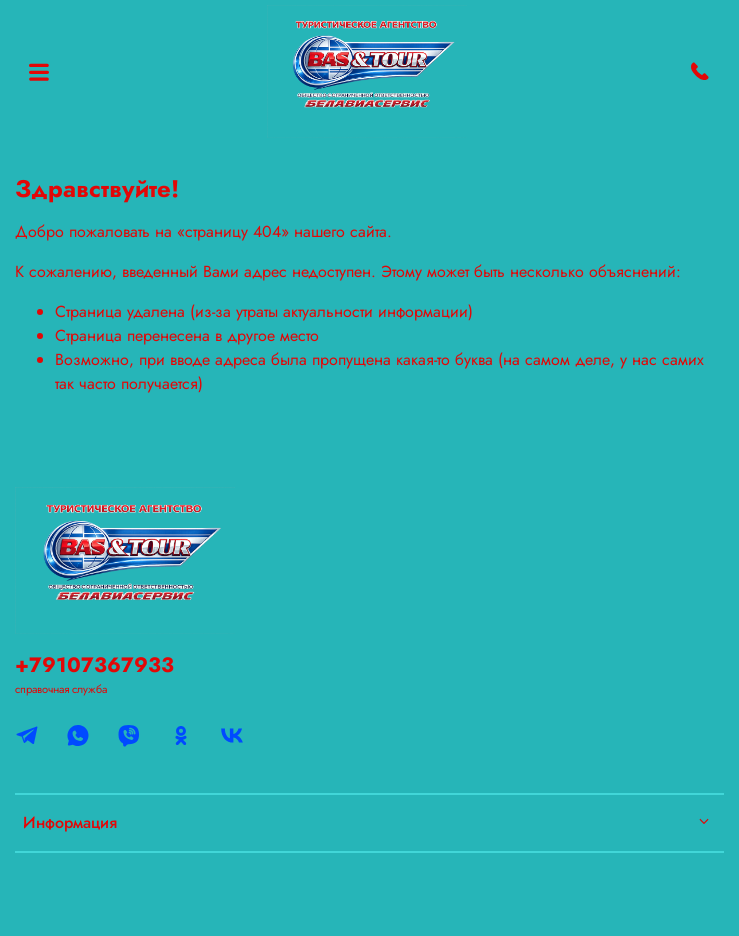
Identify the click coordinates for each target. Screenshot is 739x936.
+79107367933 (94, 665)
